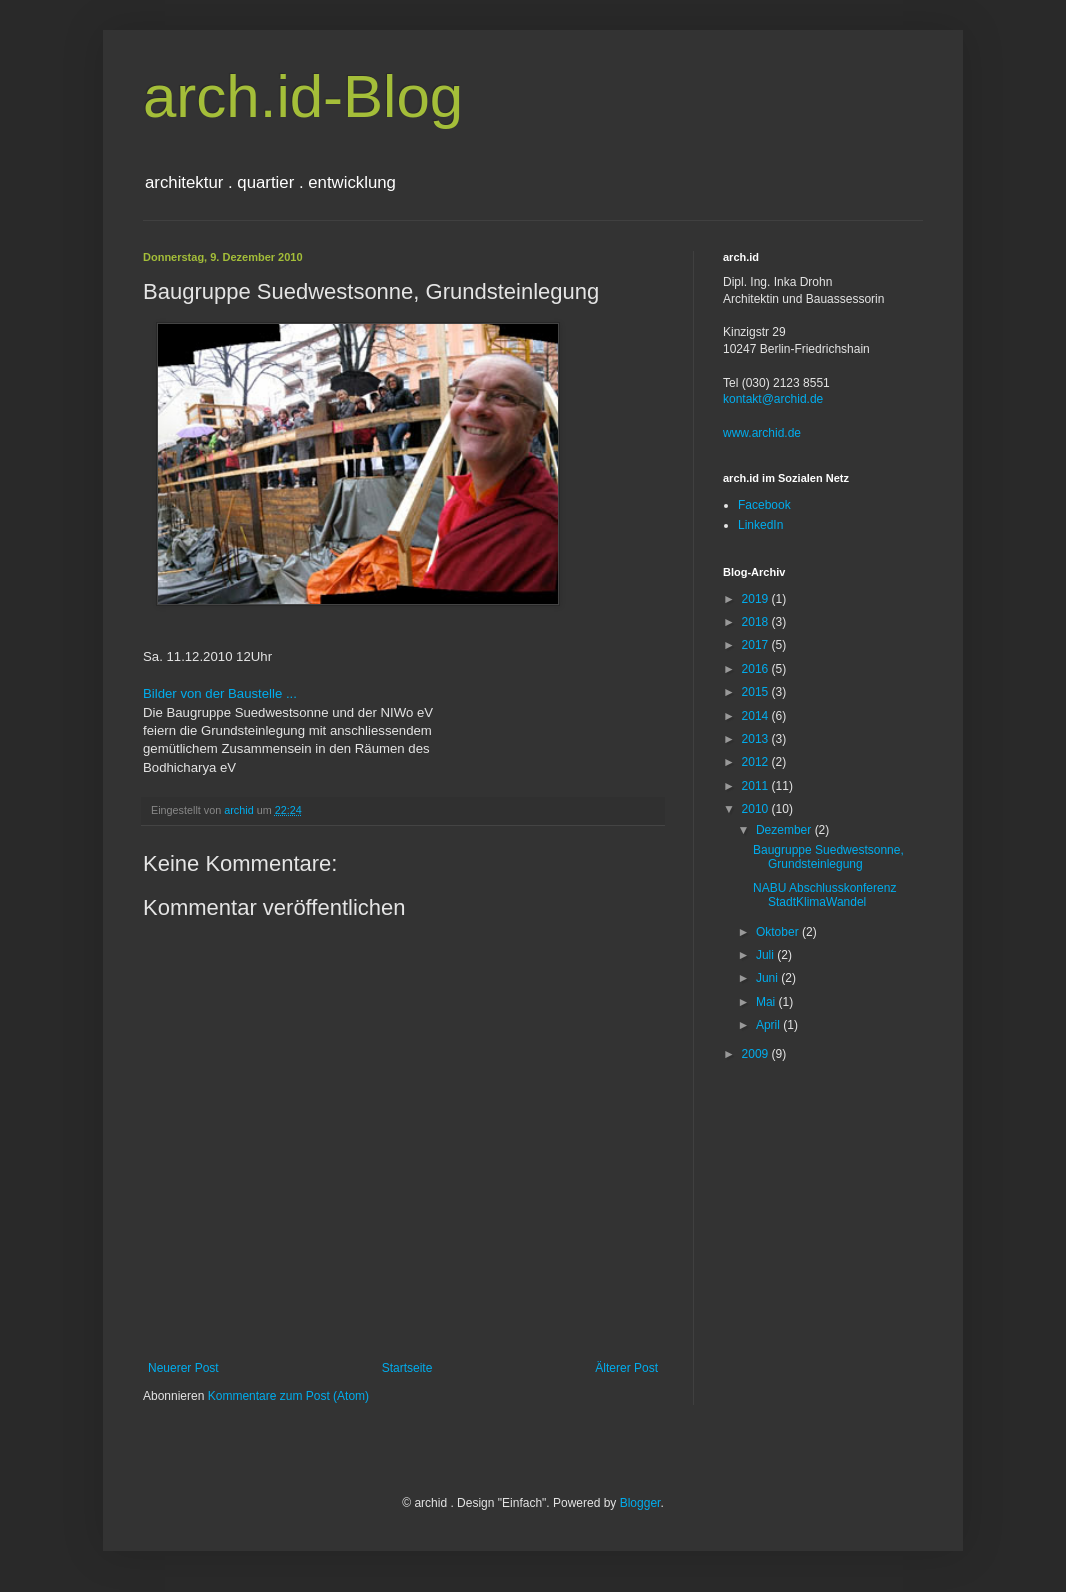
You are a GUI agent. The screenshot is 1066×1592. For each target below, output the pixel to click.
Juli (766, 955)
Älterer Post (626, 1368)
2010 (757, 809)
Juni (768, 978)
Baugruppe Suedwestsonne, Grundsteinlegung (828, 857)
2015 (757, 692)
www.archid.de (762, 433)
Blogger (640, 1503)
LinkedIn (760, 525)
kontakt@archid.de (773, 399)
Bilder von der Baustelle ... (220, 693)
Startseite (407, 1368)
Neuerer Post (183, 1368)
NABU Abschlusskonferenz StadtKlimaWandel (824, 895)
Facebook (764, 505)
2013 (757, 739)
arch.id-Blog (303, 96)
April (769, 1025)
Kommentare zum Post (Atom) (288, 1396)
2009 (757, 1054)
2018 (757, 622)
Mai (767, 1002)
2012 (757, 762)
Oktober (779, 932)
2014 (757, 716)
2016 (757, 669)
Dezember (785, 830)
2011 (757, 786)
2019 (757, 599)
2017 (757, 645)
